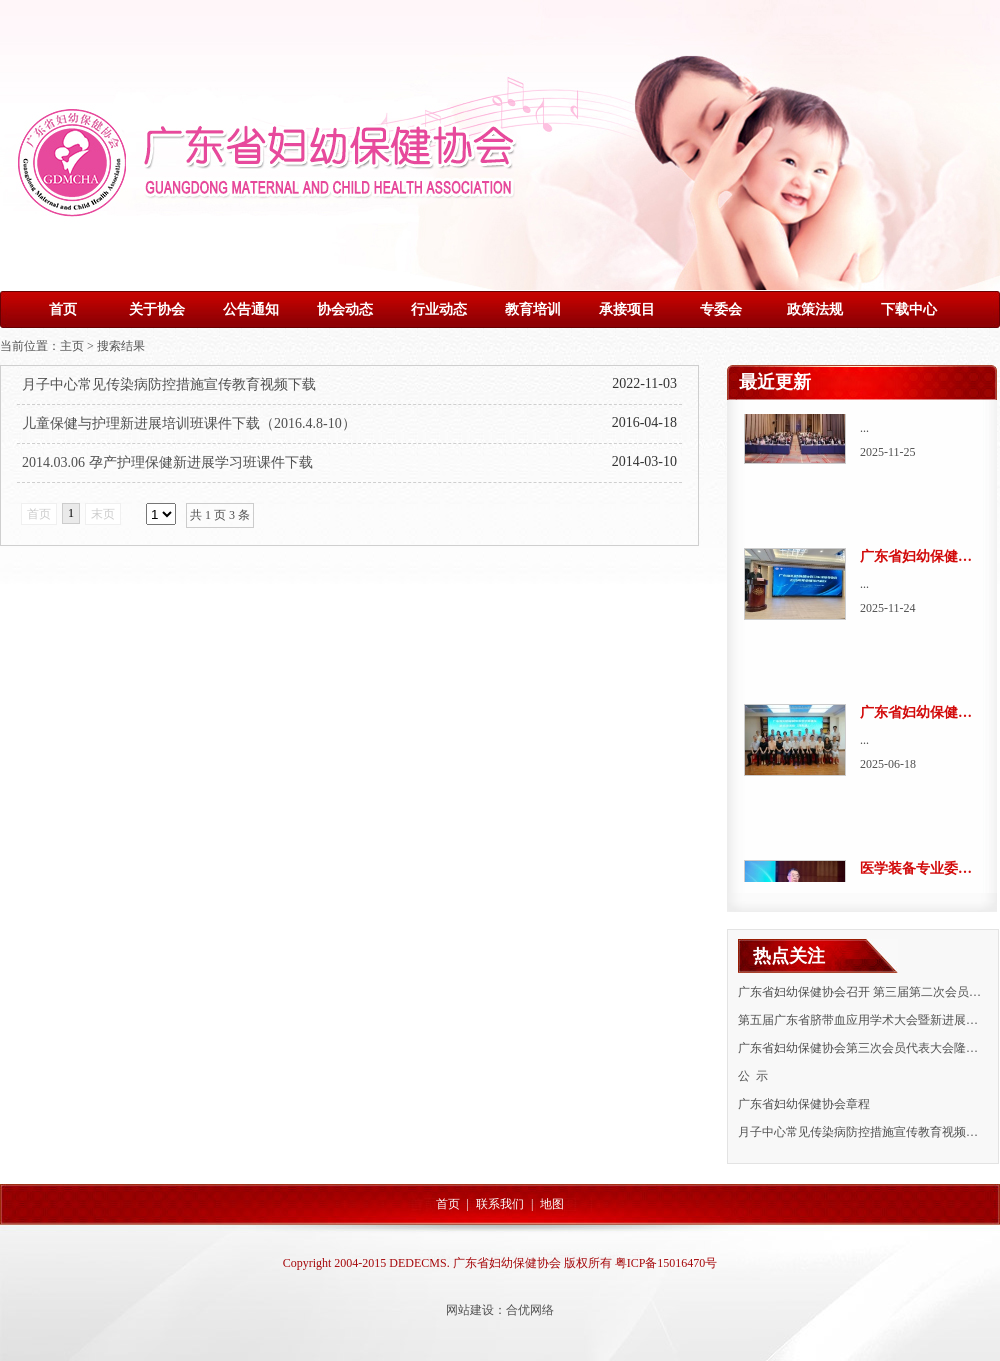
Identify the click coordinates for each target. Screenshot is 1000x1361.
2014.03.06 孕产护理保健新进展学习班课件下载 (167, 462)
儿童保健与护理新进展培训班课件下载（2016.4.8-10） (189, 423)
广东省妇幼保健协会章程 (804, 1104)
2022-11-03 (644, 383)
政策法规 (815, 309)
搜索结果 (121, 346)
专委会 (721, 309)
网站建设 (470, 1310)
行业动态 (439, 309)
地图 (552, 1204)
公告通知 (251, 309)
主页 (72, 346)
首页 (63, 309)
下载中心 (909, 309)
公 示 (753, 1076)
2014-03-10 (644, 461)
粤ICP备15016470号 (666, 1263)
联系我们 (500, 1204)
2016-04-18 (644, 422)
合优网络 (530, 1310)
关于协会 (157, 309)
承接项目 (627, 309)
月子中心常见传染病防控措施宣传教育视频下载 (169, 384)
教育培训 (533, 309)
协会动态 (345, 309)
